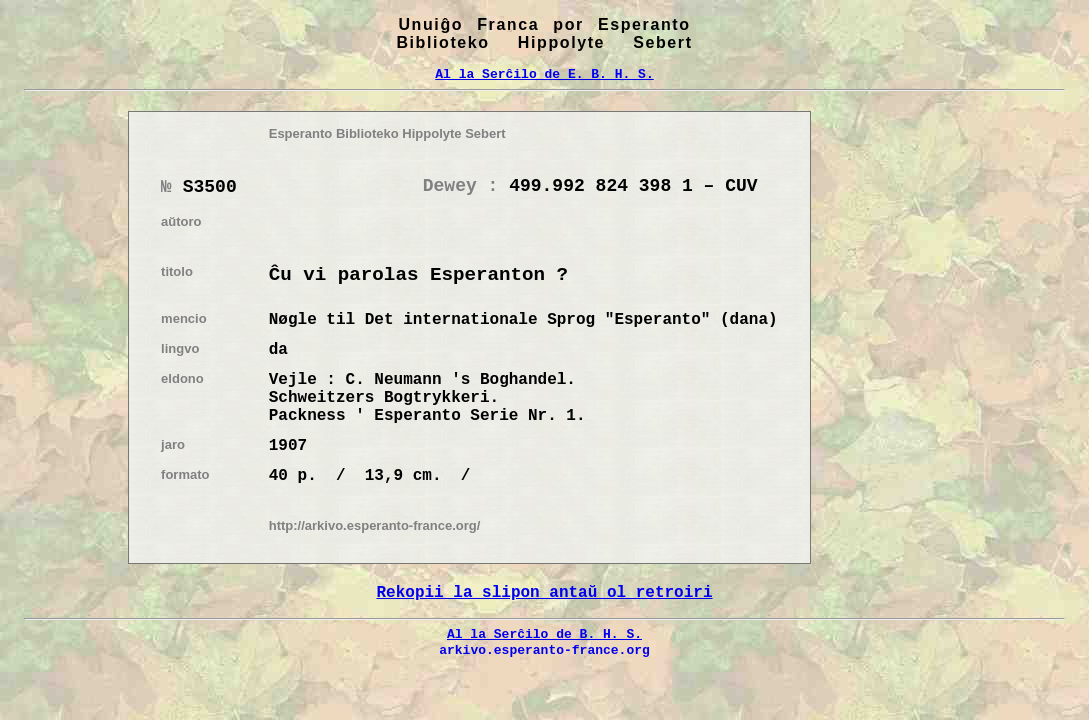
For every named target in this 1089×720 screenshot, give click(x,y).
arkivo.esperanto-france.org (544, 650)
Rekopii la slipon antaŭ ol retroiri (544, 593)
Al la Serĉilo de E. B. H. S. (544, 74)
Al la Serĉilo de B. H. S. (544, 634)
